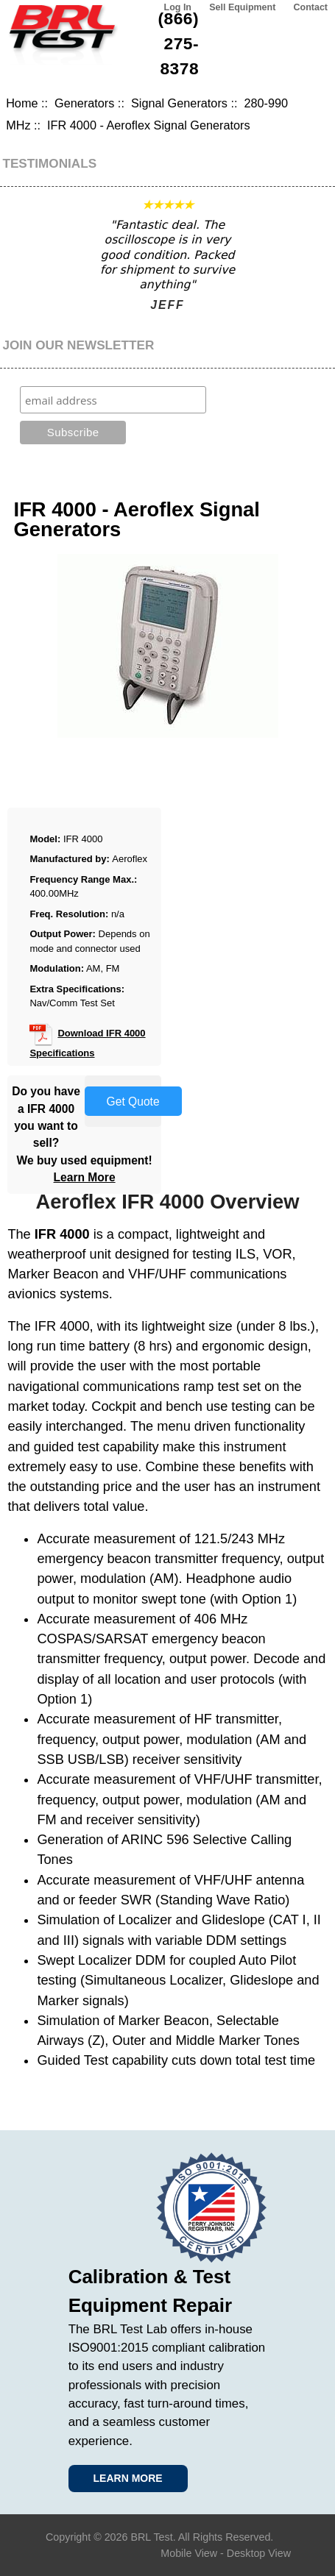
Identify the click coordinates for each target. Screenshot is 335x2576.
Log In (177, 7)
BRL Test (151, 2537)
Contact (311, 7)
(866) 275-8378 (178, 43)
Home (22, 103)
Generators (84, 103)
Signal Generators (179, 103)
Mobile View (189, 2553)
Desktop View (259, 2553)
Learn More (85, 1177)
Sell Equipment (242, 7)
